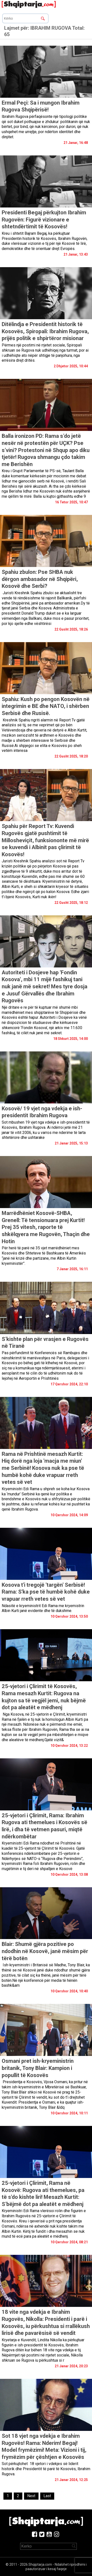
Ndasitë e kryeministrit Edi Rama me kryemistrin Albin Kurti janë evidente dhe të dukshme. (43, 1608)
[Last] (47, 2496)
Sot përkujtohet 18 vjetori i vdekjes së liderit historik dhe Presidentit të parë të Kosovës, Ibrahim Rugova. (46, 2468)
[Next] (31, 2496)
